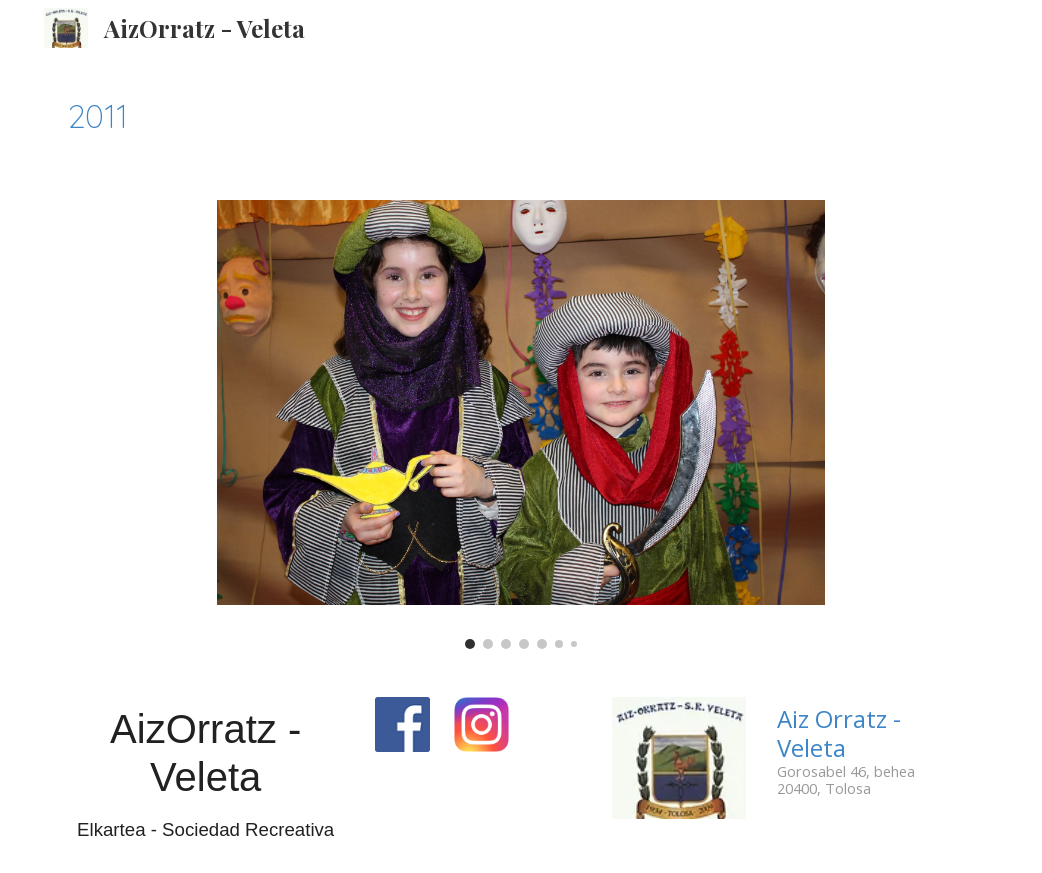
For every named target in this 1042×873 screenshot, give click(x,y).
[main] (521, 116)
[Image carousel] (520, 424)
